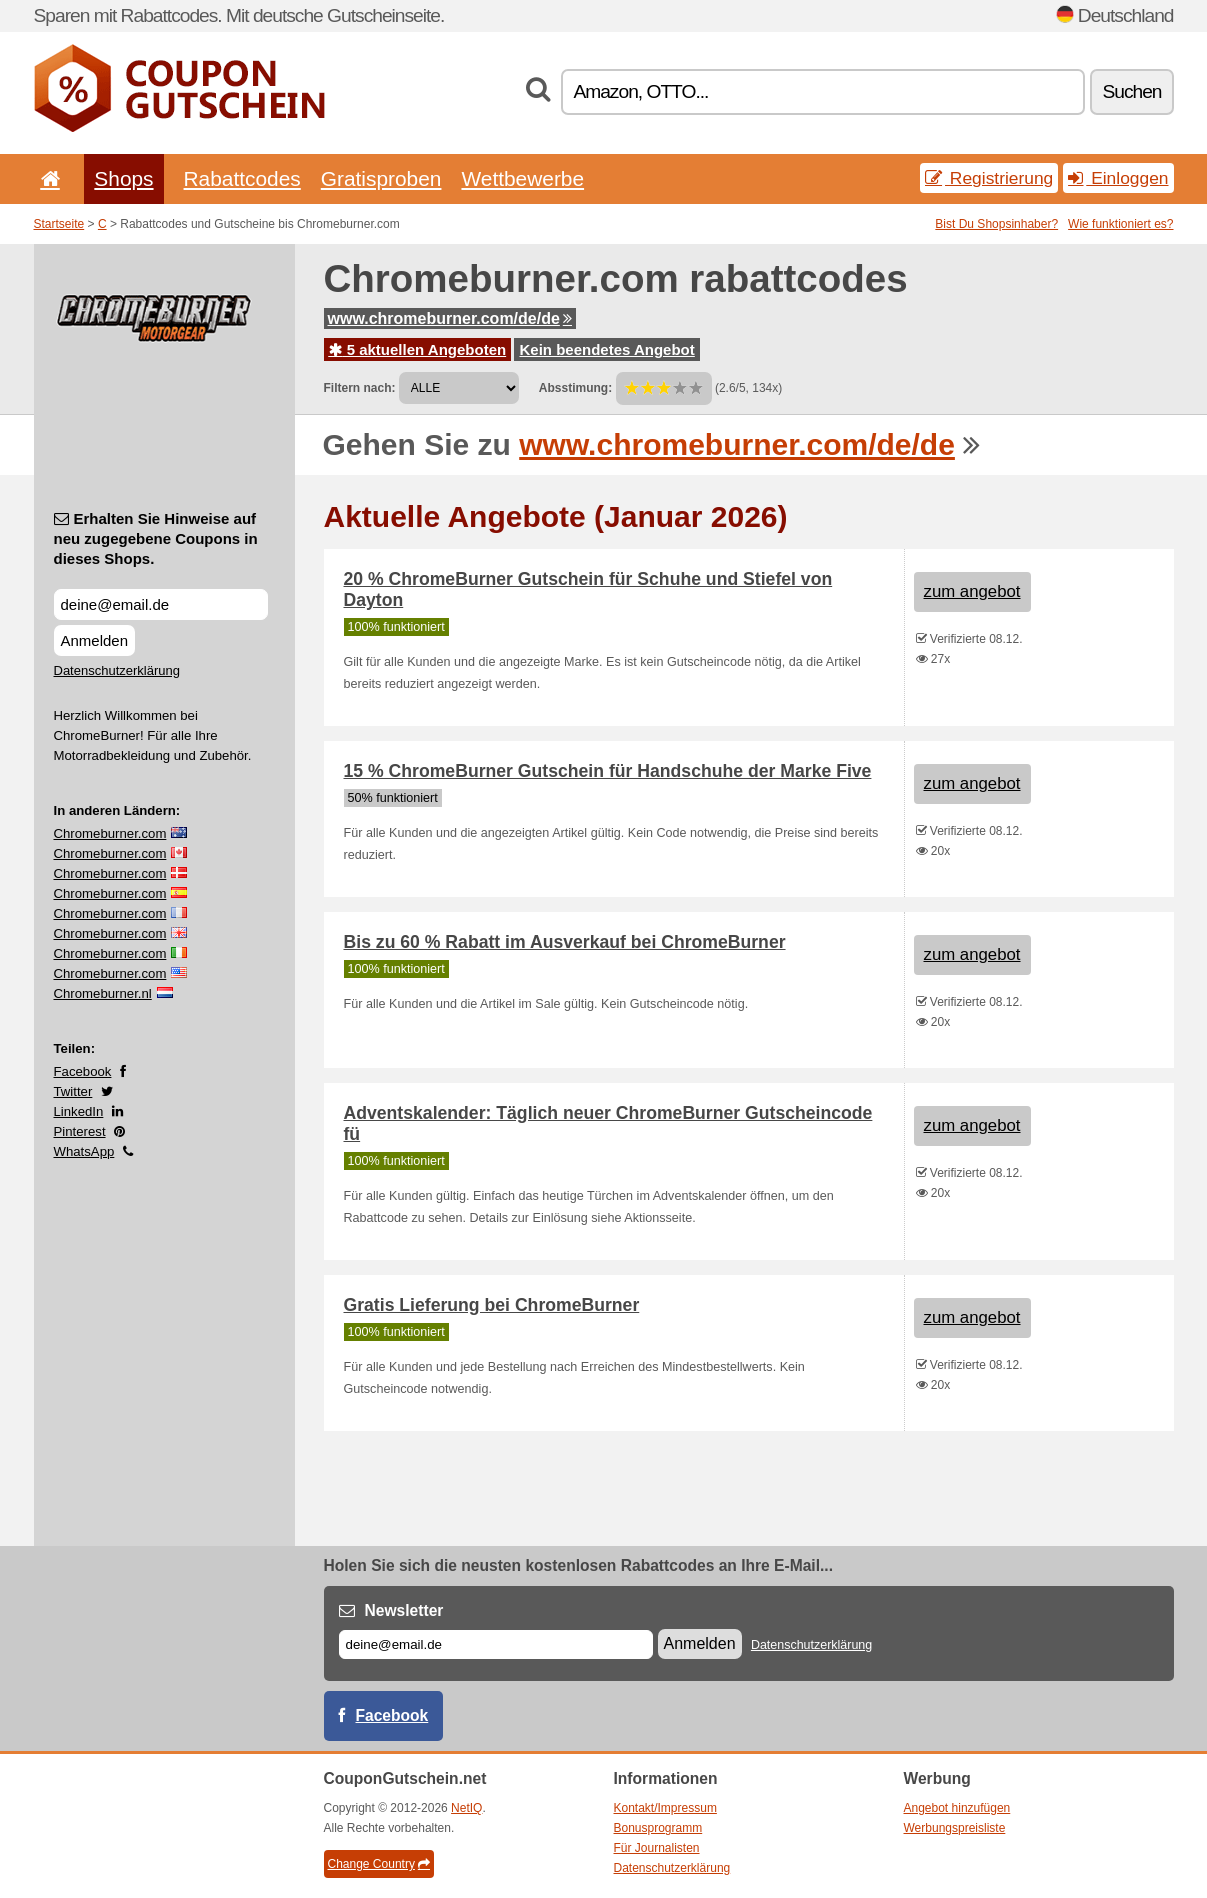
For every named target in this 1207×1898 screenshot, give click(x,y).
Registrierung (989, 178)
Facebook (83, 1071)
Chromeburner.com (110, 833)
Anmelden (95, 640)
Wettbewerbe (522, 178)
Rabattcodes (242, 178)
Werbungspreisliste (955, 1828)
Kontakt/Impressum (665, 1808)
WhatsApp (84, 1151)
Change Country (379, 1864)
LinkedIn (79, 1111)
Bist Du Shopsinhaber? (996, 224)
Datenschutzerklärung (117, 670)
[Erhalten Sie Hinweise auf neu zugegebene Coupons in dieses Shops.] (161, 604)
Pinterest (80, 1131)
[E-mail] (496, 1644)
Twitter (73, 1091)
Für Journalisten (657, 1848)
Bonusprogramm (658, 1828)
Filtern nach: (360, 388)
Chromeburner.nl (103, 993)
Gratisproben (381, 178)
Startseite (59, 224)
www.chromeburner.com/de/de (450, 318)
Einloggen (1118, 178)
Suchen (1131, 91)
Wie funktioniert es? (1120, 224)
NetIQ (466, 1808)
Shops (123, 178)
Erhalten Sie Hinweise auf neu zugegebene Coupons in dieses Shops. (156, 538)
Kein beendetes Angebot (606, 349)
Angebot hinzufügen (957, 1808)
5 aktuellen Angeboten (418, 349)
